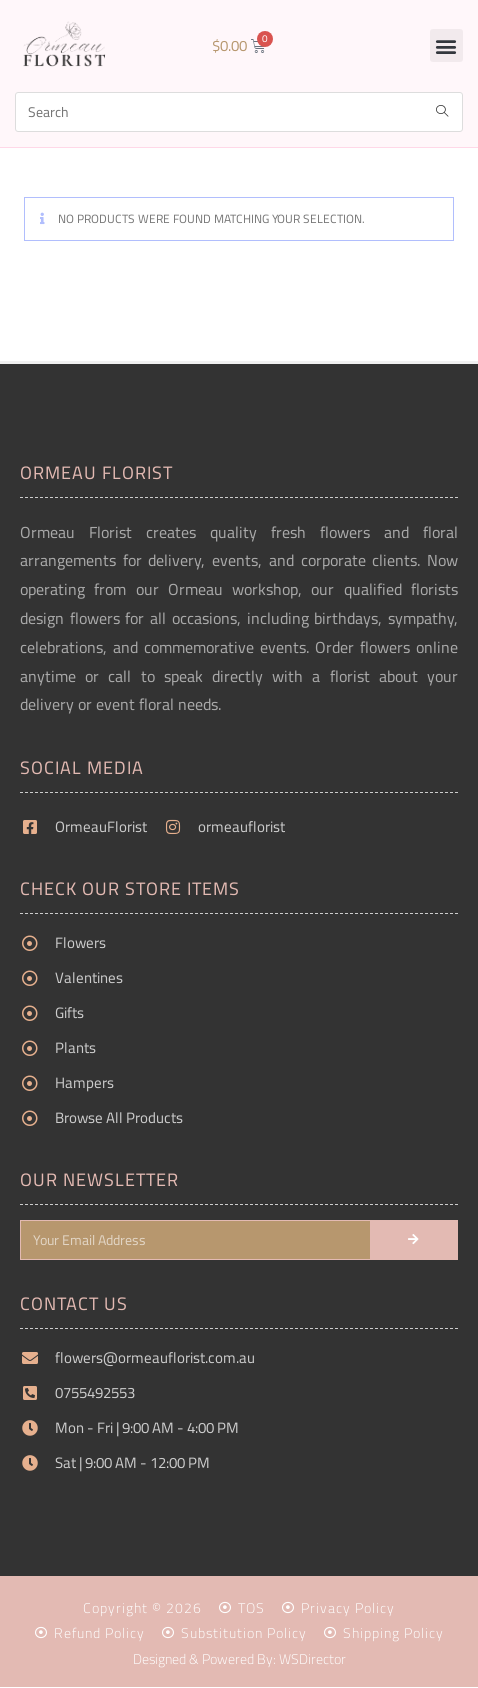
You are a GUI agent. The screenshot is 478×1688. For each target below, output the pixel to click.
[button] (446, 45)
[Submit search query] (443, 112)
